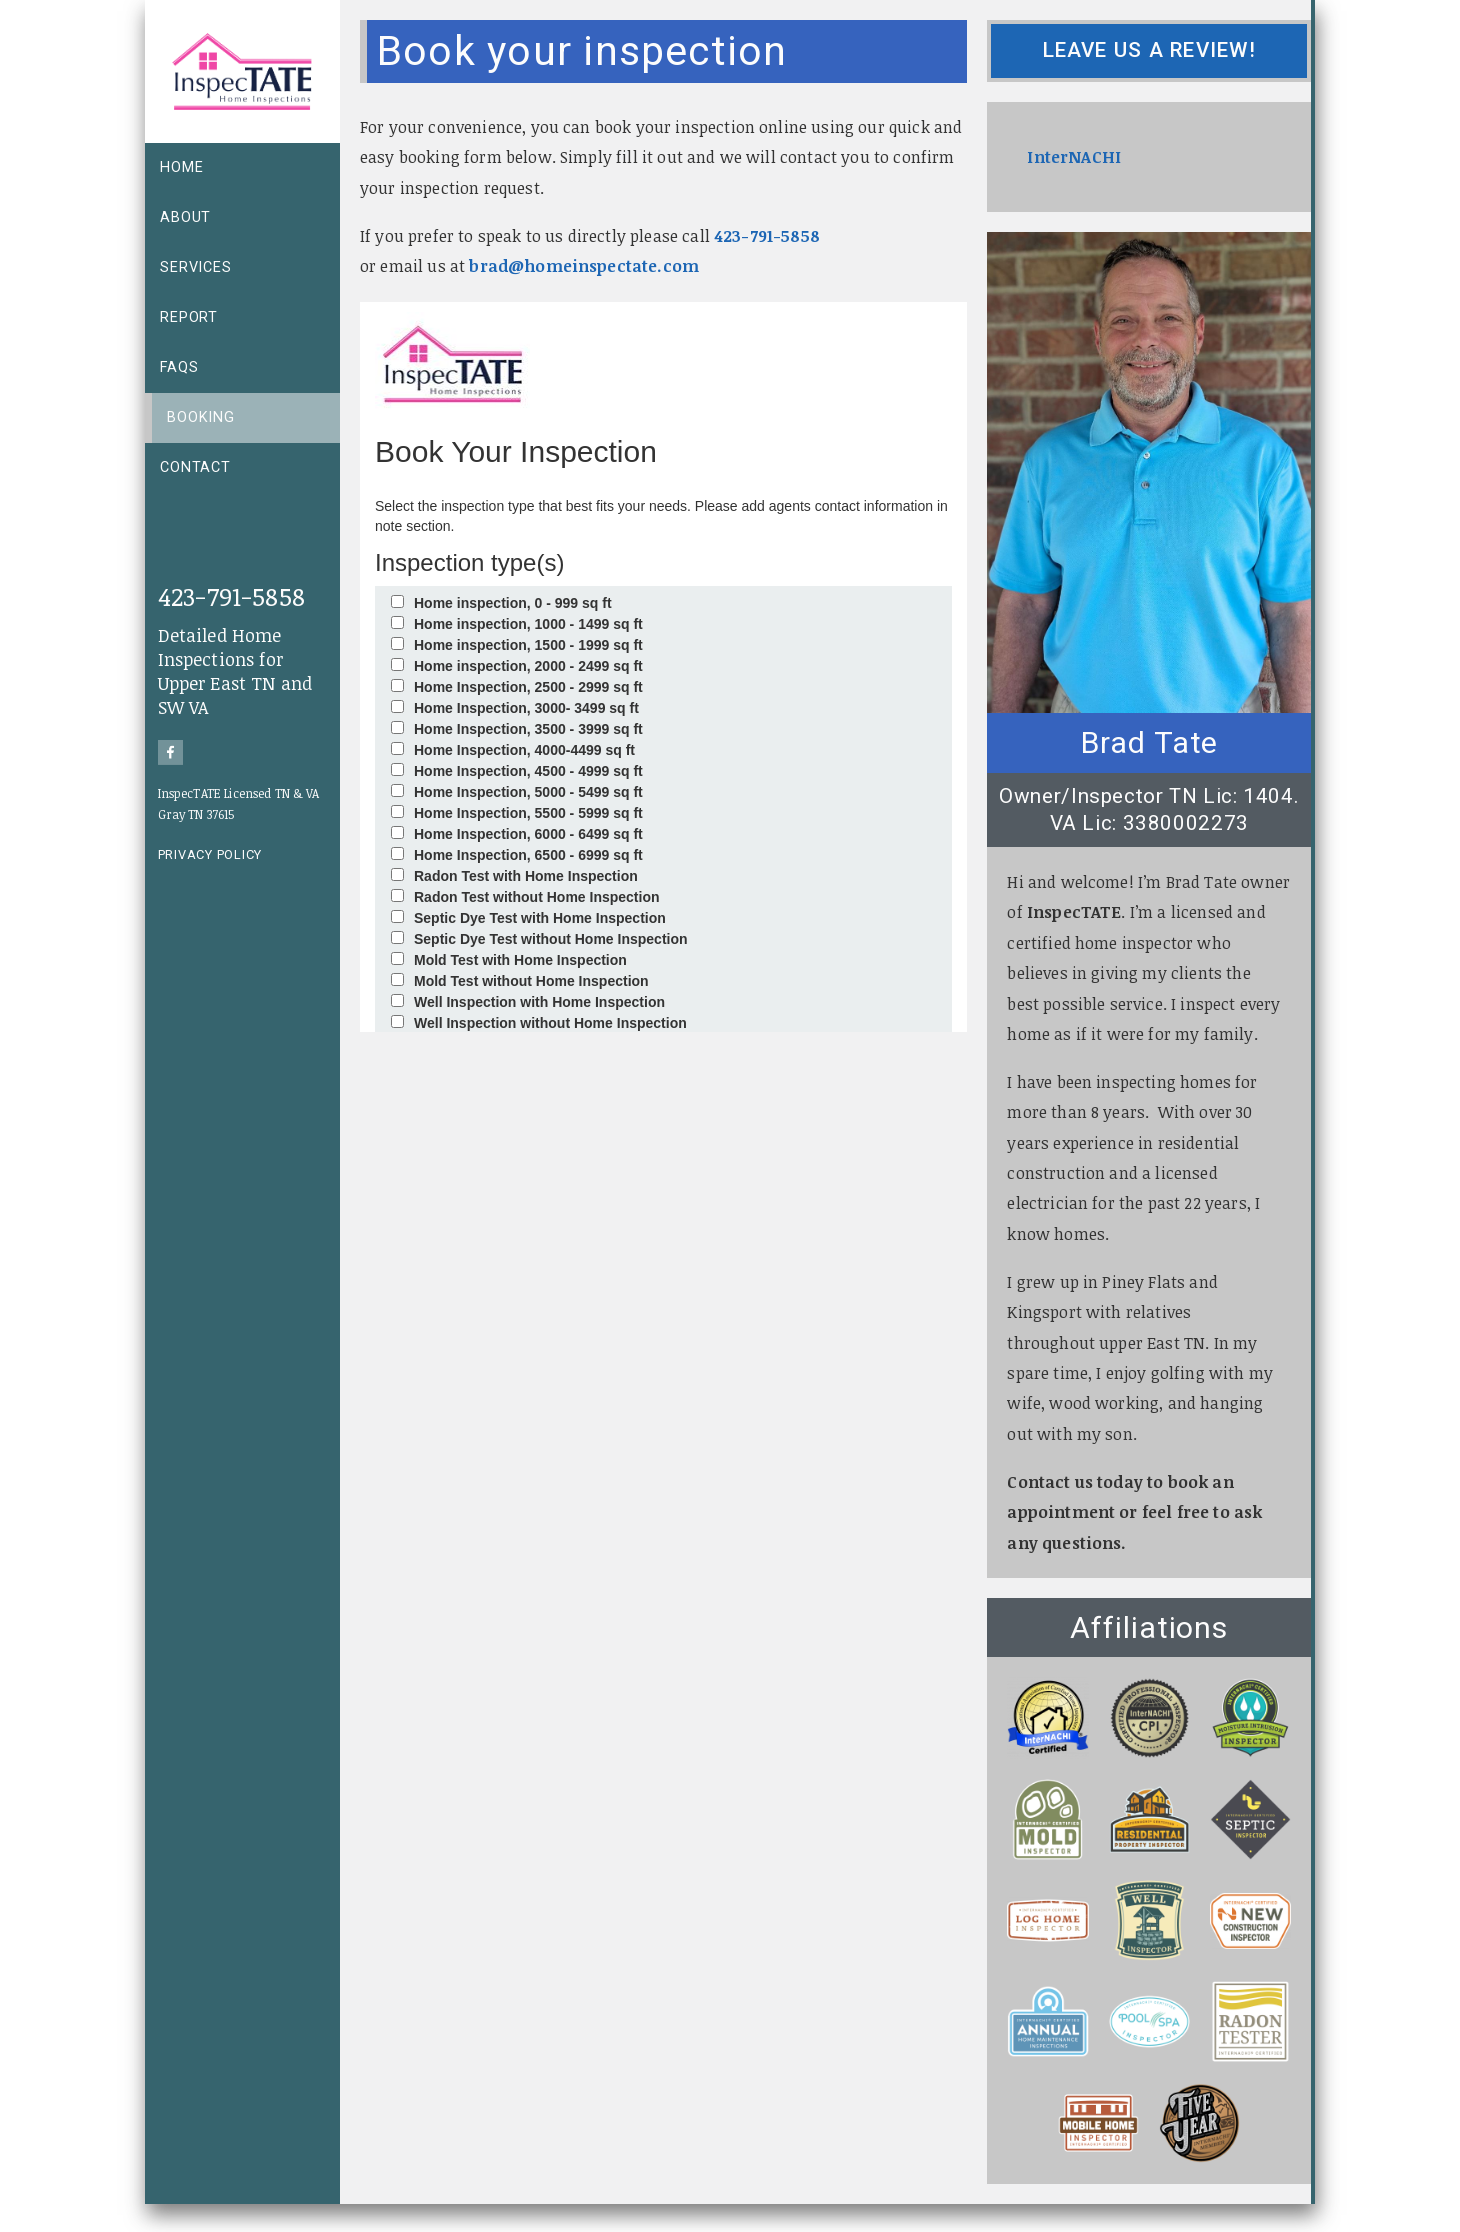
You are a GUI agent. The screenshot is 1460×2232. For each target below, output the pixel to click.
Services (196, 267)
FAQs (179, 367)
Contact (195, 467)
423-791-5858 (231, 595)
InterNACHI (1074, 157)
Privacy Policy (210, 854)
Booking (201, 417)
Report (189, 317)
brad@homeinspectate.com (584, 266)
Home (181, 167)
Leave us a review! (1149, 50)
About (185, 217)
